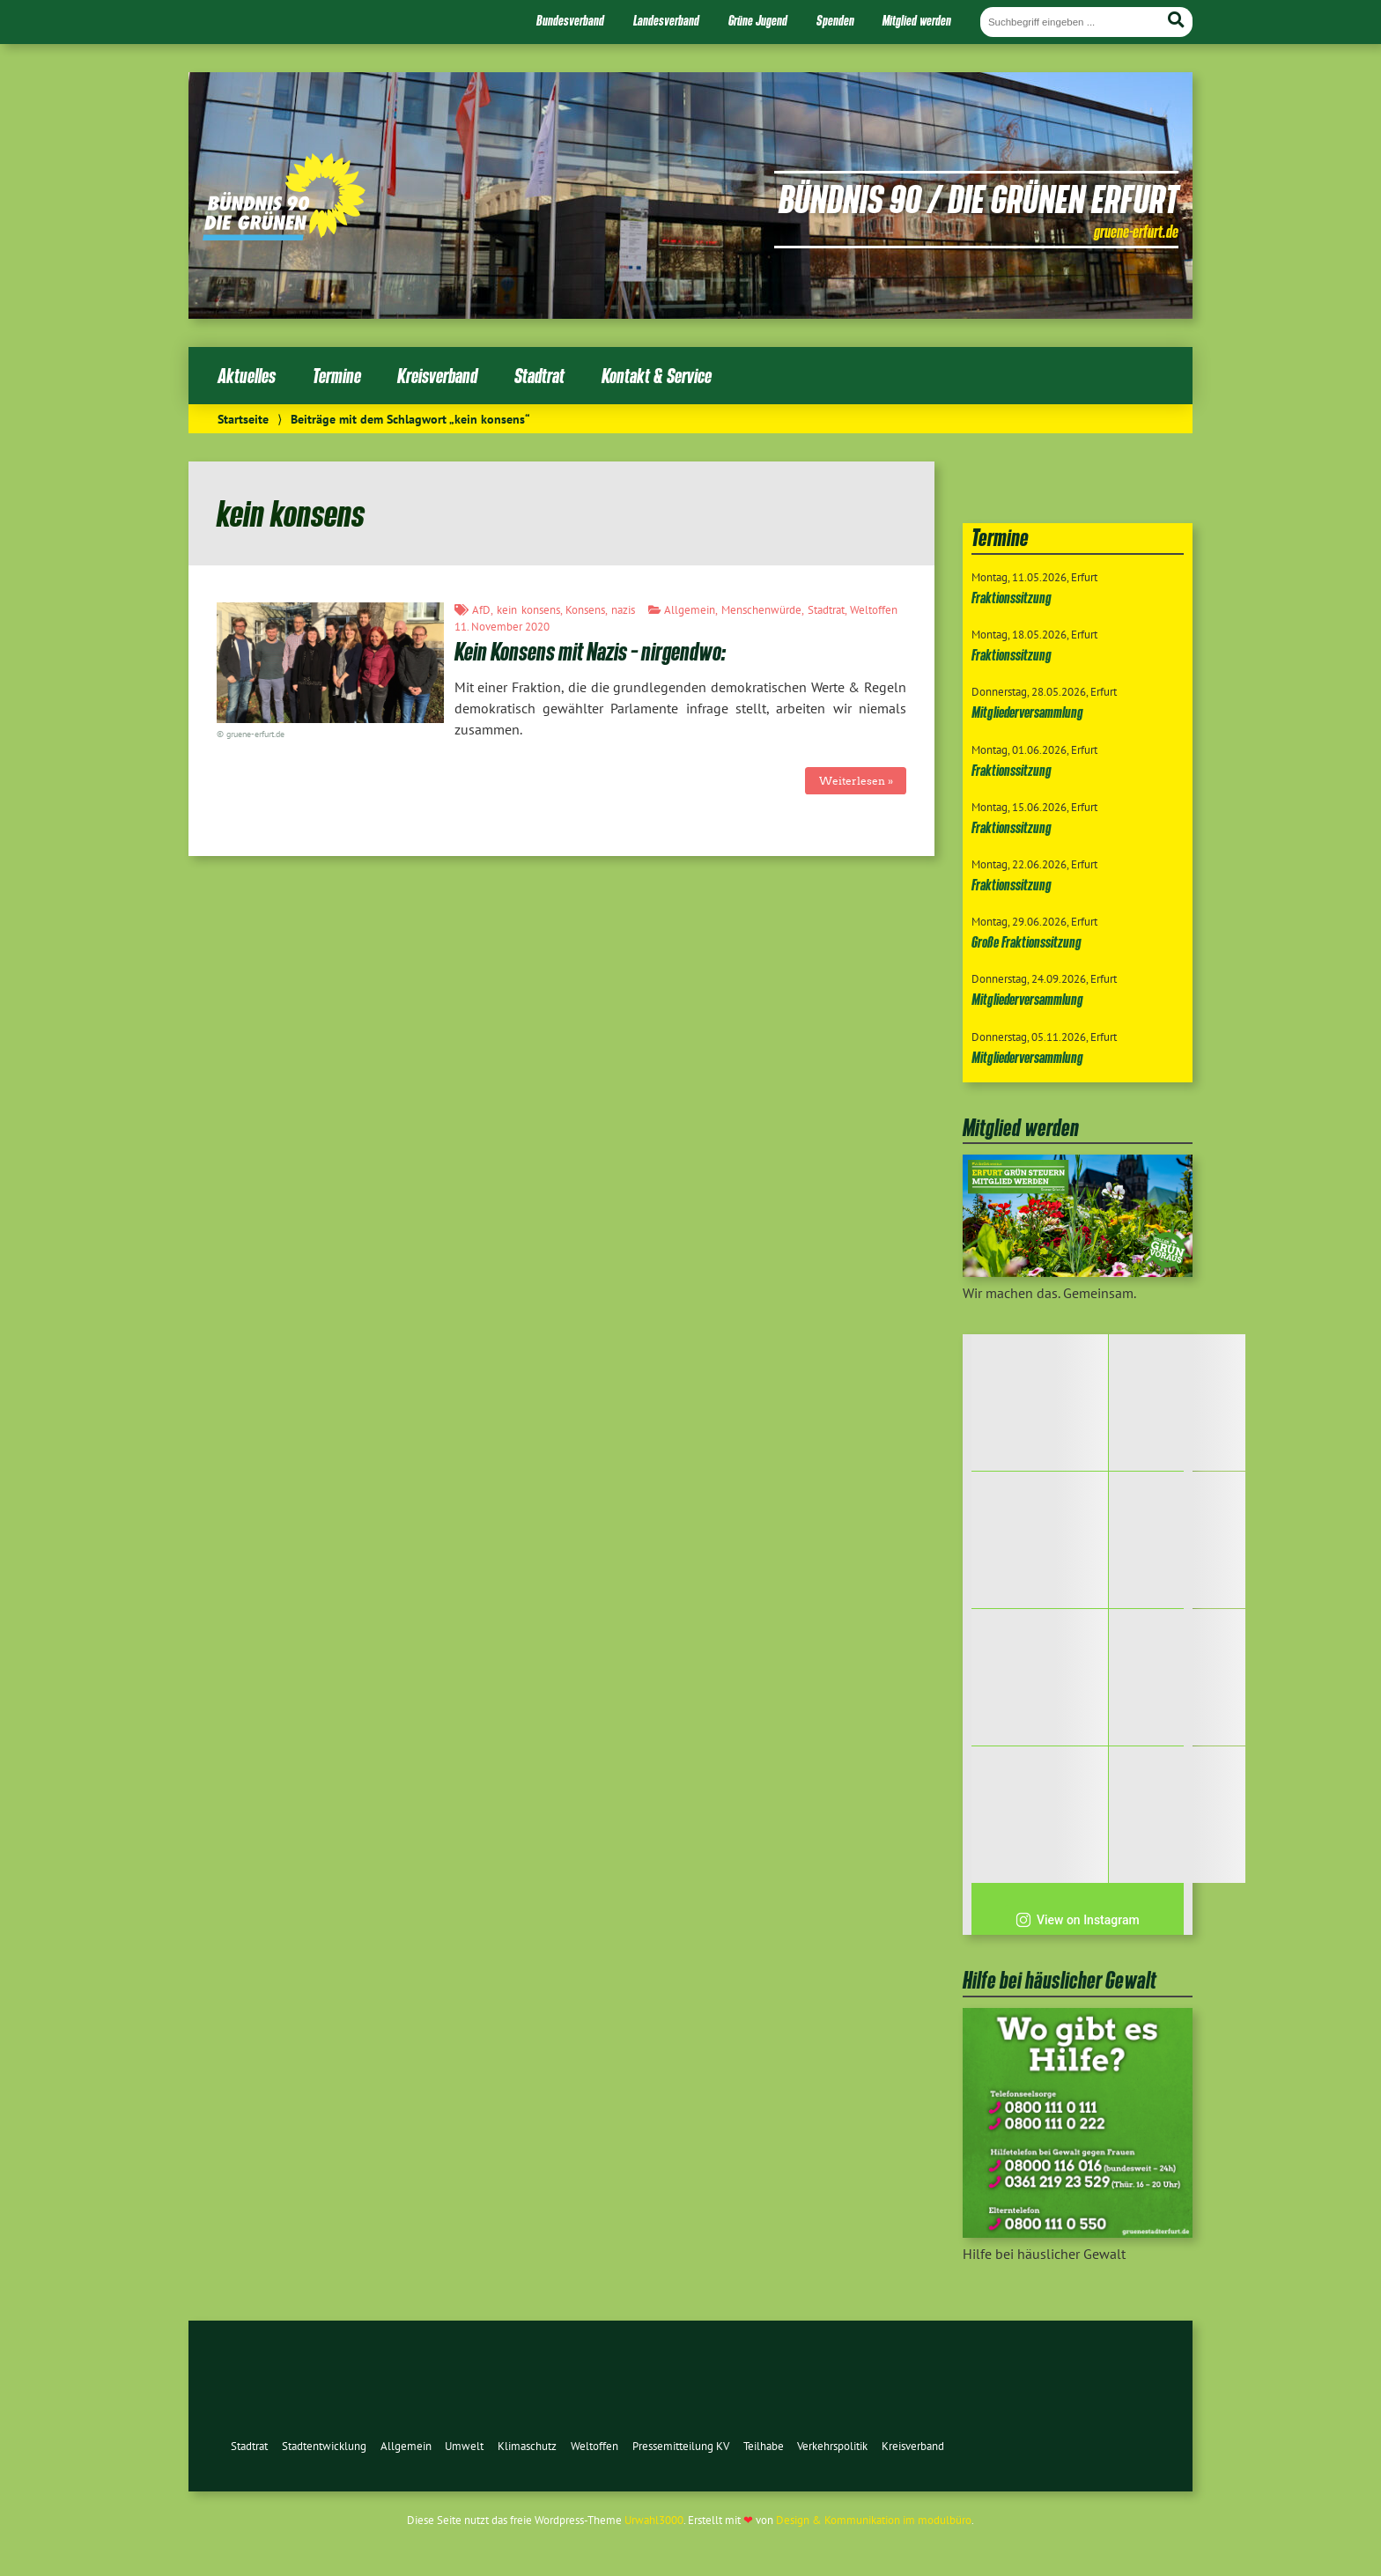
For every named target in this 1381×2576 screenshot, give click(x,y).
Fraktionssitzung (1011, 597)
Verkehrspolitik (832, 2446)
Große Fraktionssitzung (1026, 942)
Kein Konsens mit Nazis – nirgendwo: (590, 651)
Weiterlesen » (856, 780)
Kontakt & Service (657, 376)
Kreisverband (437, 376)
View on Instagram (1077, 1920)
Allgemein (689, 609)
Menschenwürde (761, 609)
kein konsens (528, 609)
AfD (481, 609)
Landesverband (666, 20)
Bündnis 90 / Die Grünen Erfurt (978, 198)
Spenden (835, 20)
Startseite (243, 418)
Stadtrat (539, 376)
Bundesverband (570, 20)
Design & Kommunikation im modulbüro (873, 2520)
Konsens (585, 609)
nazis (623, 609)
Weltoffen (873, 609)
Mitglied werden (917, 20)
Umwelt (464, 2446)
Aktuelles (247, 376)
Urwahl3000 (653, 2520)
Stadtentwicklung (324, 2446)
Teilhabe (763, 2446)
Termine (337, 376)
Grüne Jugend (757, 20)
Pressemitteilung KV (680, 2446)
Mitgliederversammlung (1027, 712)
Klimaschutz (527, 2446)
